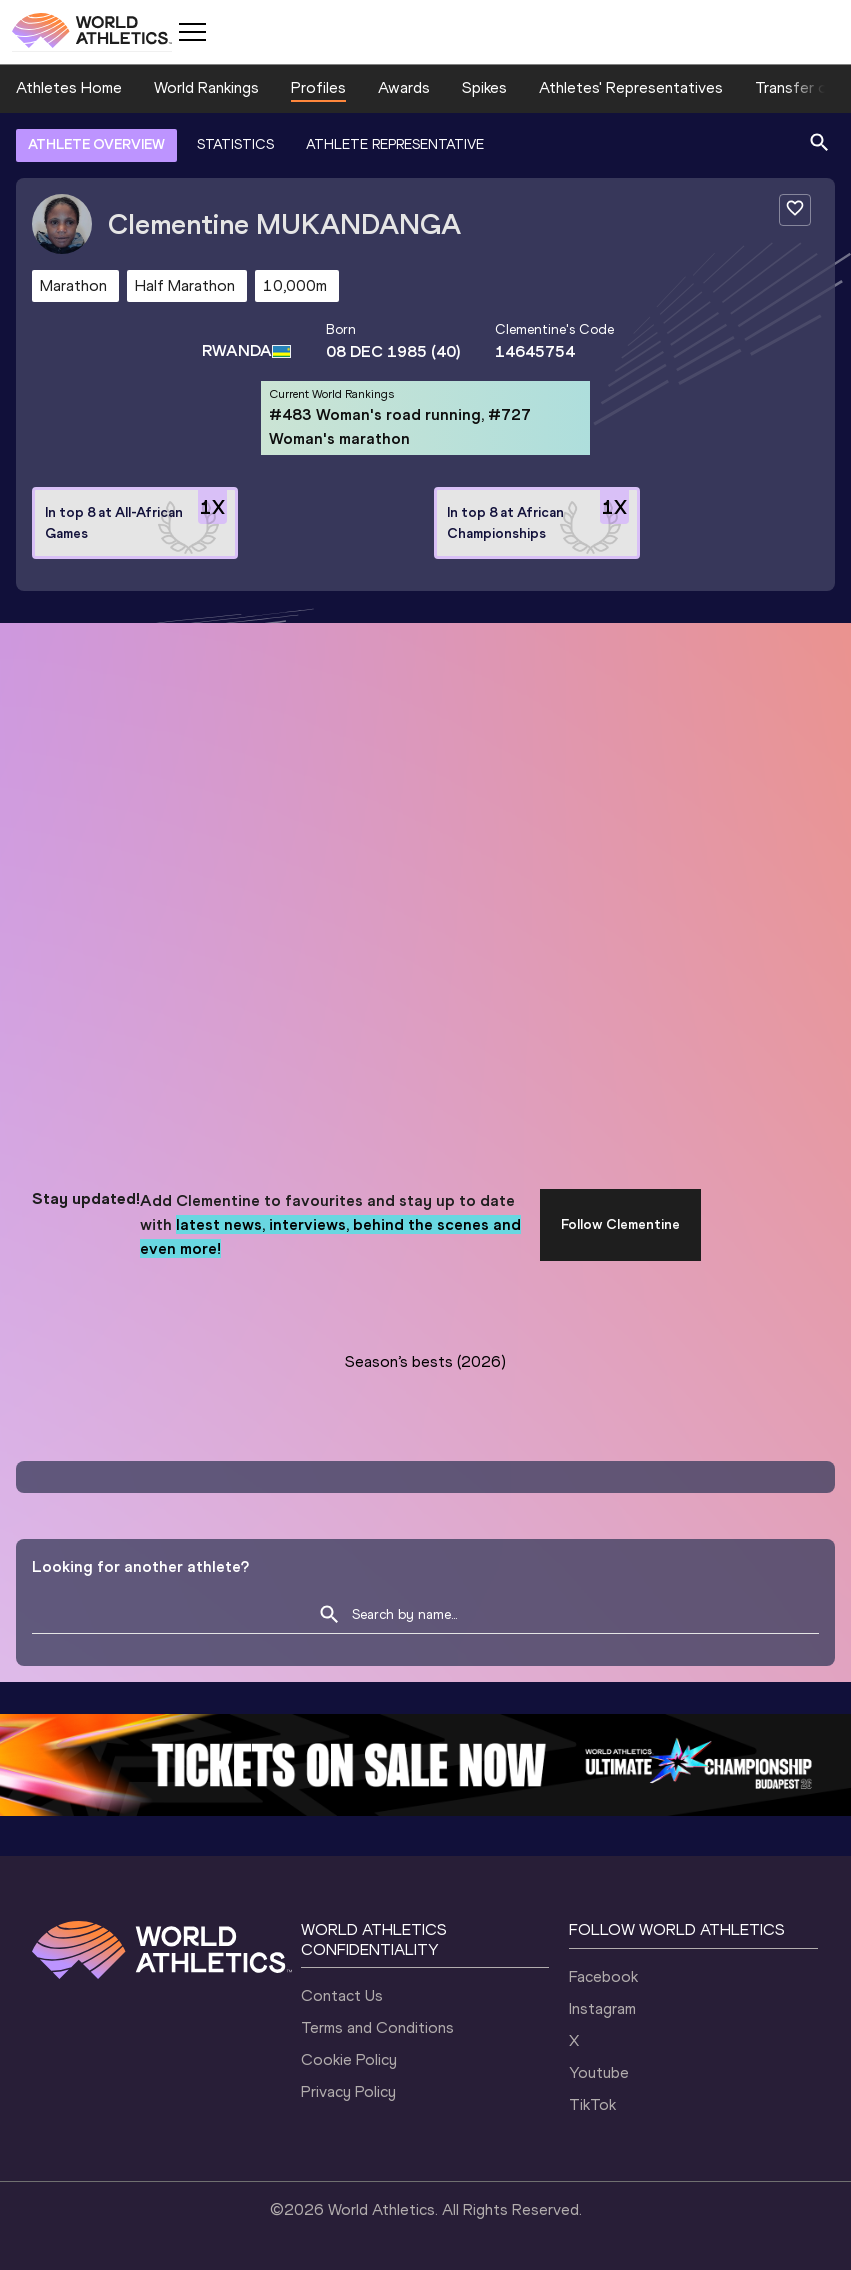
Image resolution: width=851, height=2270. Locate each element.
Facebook (603, 1976)
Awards (404, 87)
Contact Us (342, 1995)
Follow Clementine (620, 1224)
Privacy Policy (348, 2091)
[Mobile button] (192, 32)
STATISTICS (235, 144)
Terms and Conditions (377, 2027)
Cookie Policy (349, 2059)
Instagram (602, 2008)
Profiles (318, 87)
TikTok (592, 2104)
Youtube (599, 2072)
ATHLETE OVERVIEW (96, 144)
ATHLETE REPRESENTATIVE (395, 144)
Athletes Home (69, 87)
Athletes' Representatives (631, 87)
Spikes (484, 87)
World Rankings (206, 87)
